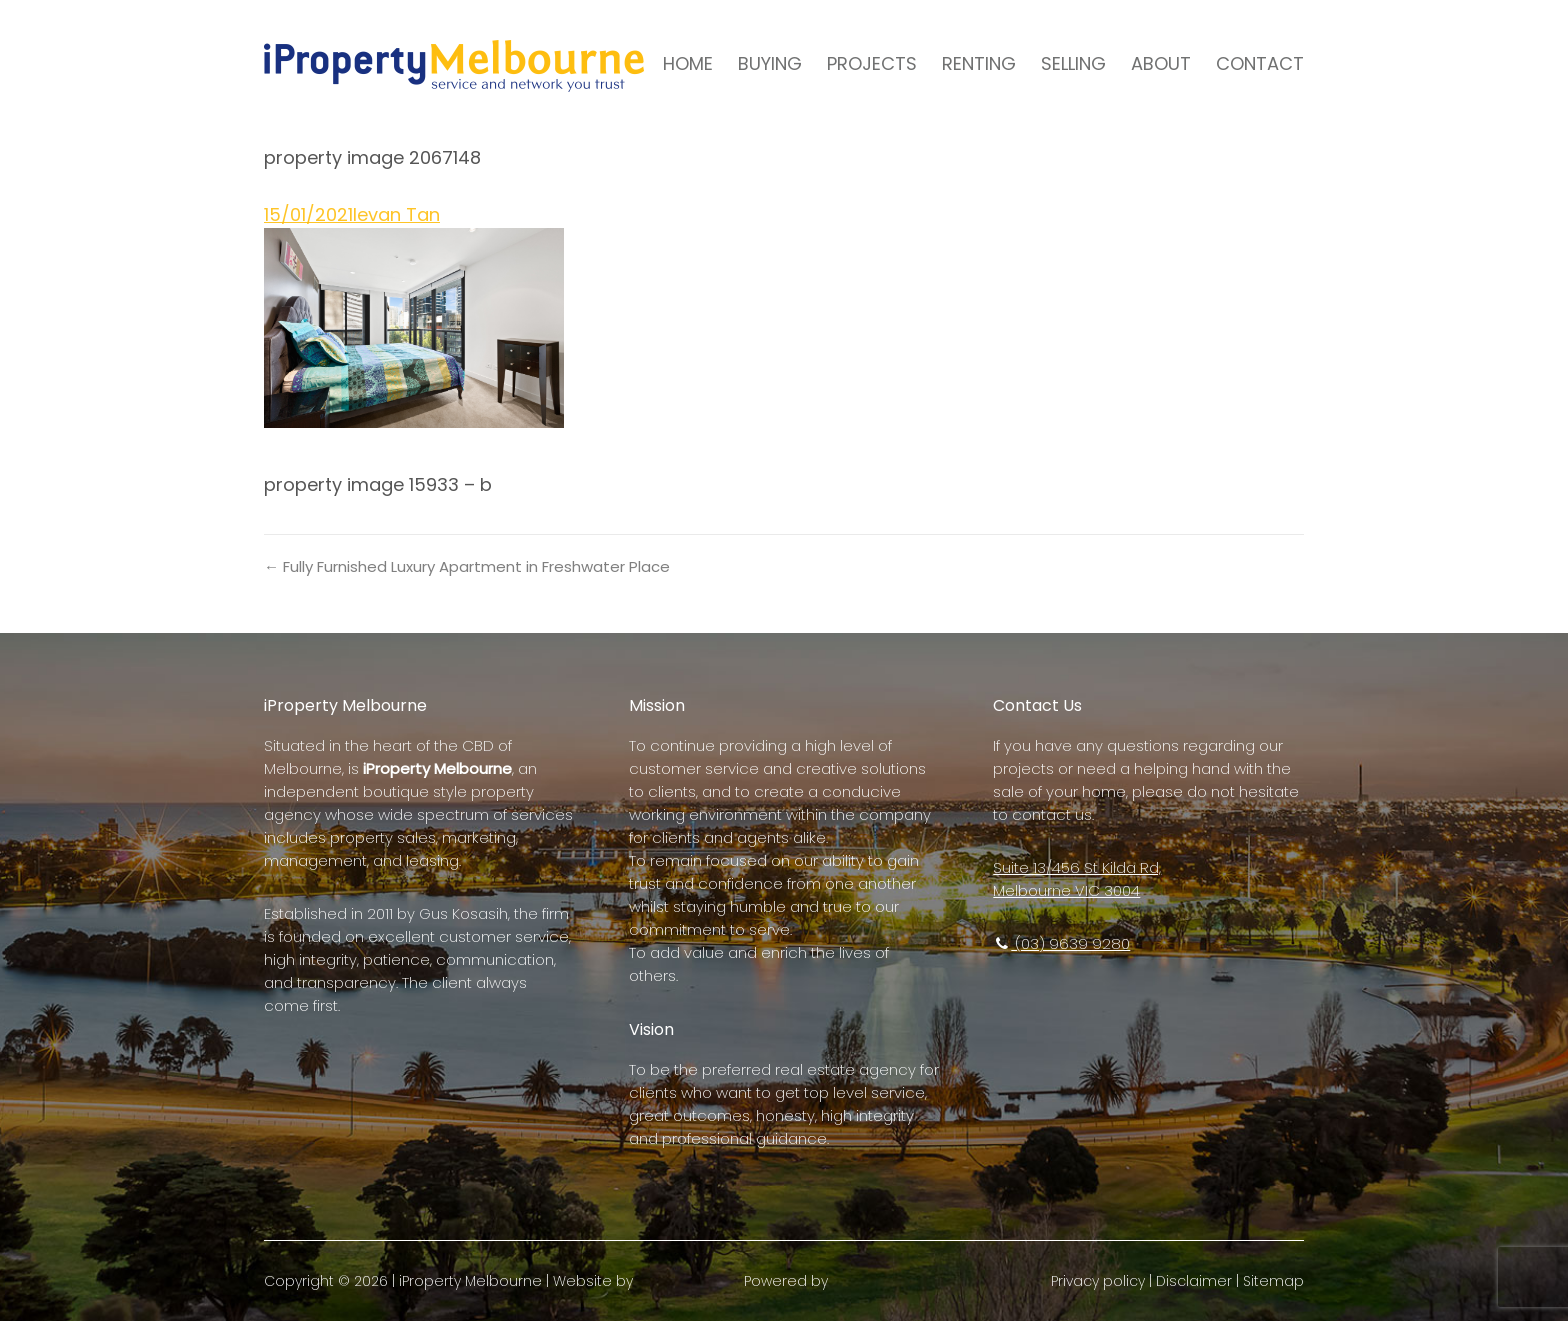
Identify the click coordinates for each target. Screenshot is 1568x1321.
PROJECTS (872, 63)
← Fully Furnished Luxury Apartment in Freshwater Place (467, 566)
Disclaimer (1194, 1281)
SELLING (1073, 63)
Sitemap (1273, 1281)
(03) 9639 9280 (1061, 943)
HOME (688, 63)
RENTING (979, 63)
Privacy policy (1098, 1281)
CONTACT (1260, 63)
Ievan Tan (396, 214)
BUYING (770, 63)
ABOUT (1161, 63)
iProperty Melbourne (470, 1281)
